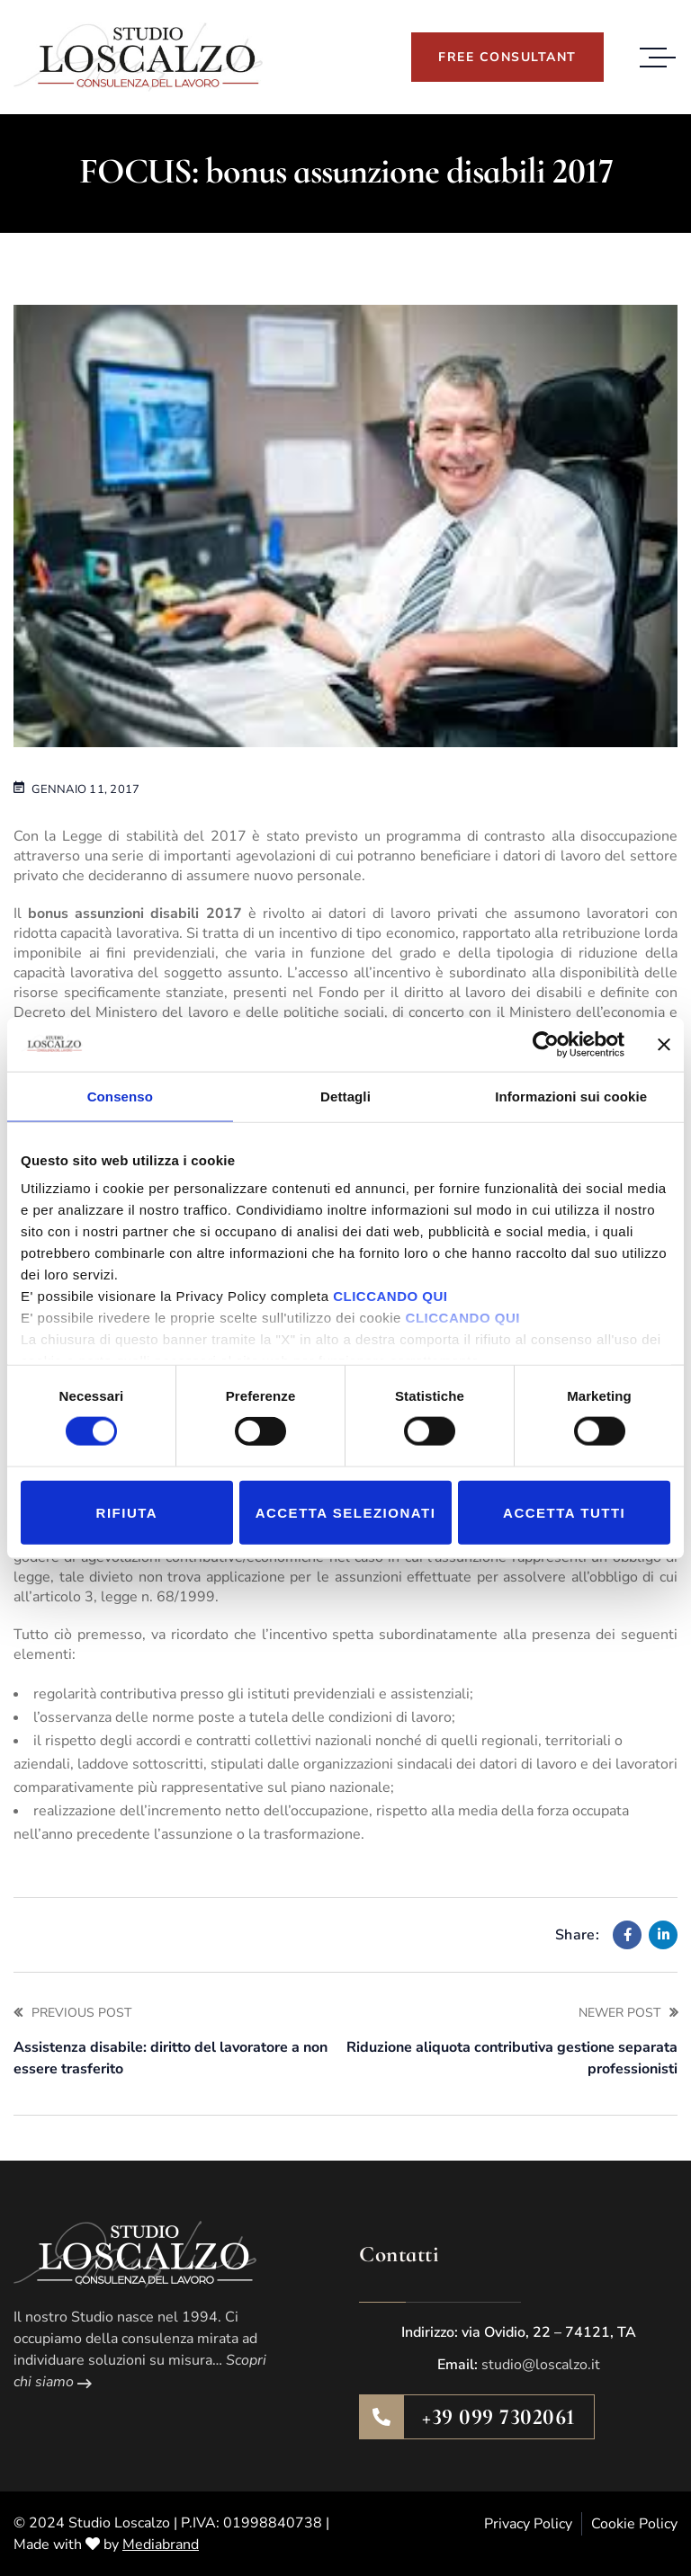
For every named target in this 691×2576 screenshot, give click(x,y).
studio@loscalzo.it (540, 2365)
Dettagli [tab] (345, 1095)
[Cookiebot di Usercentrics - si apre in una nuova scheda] (545, 1043)
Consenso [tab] (120, 1095)
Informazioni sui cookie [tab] (571, 1095)
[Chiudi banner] (664, 1044)
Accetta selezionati (346, 1512)
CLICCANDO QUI (390, 1296)
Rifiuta (127, 1512)
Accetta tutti (564, 1512)
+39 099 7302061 (499, 2416)
